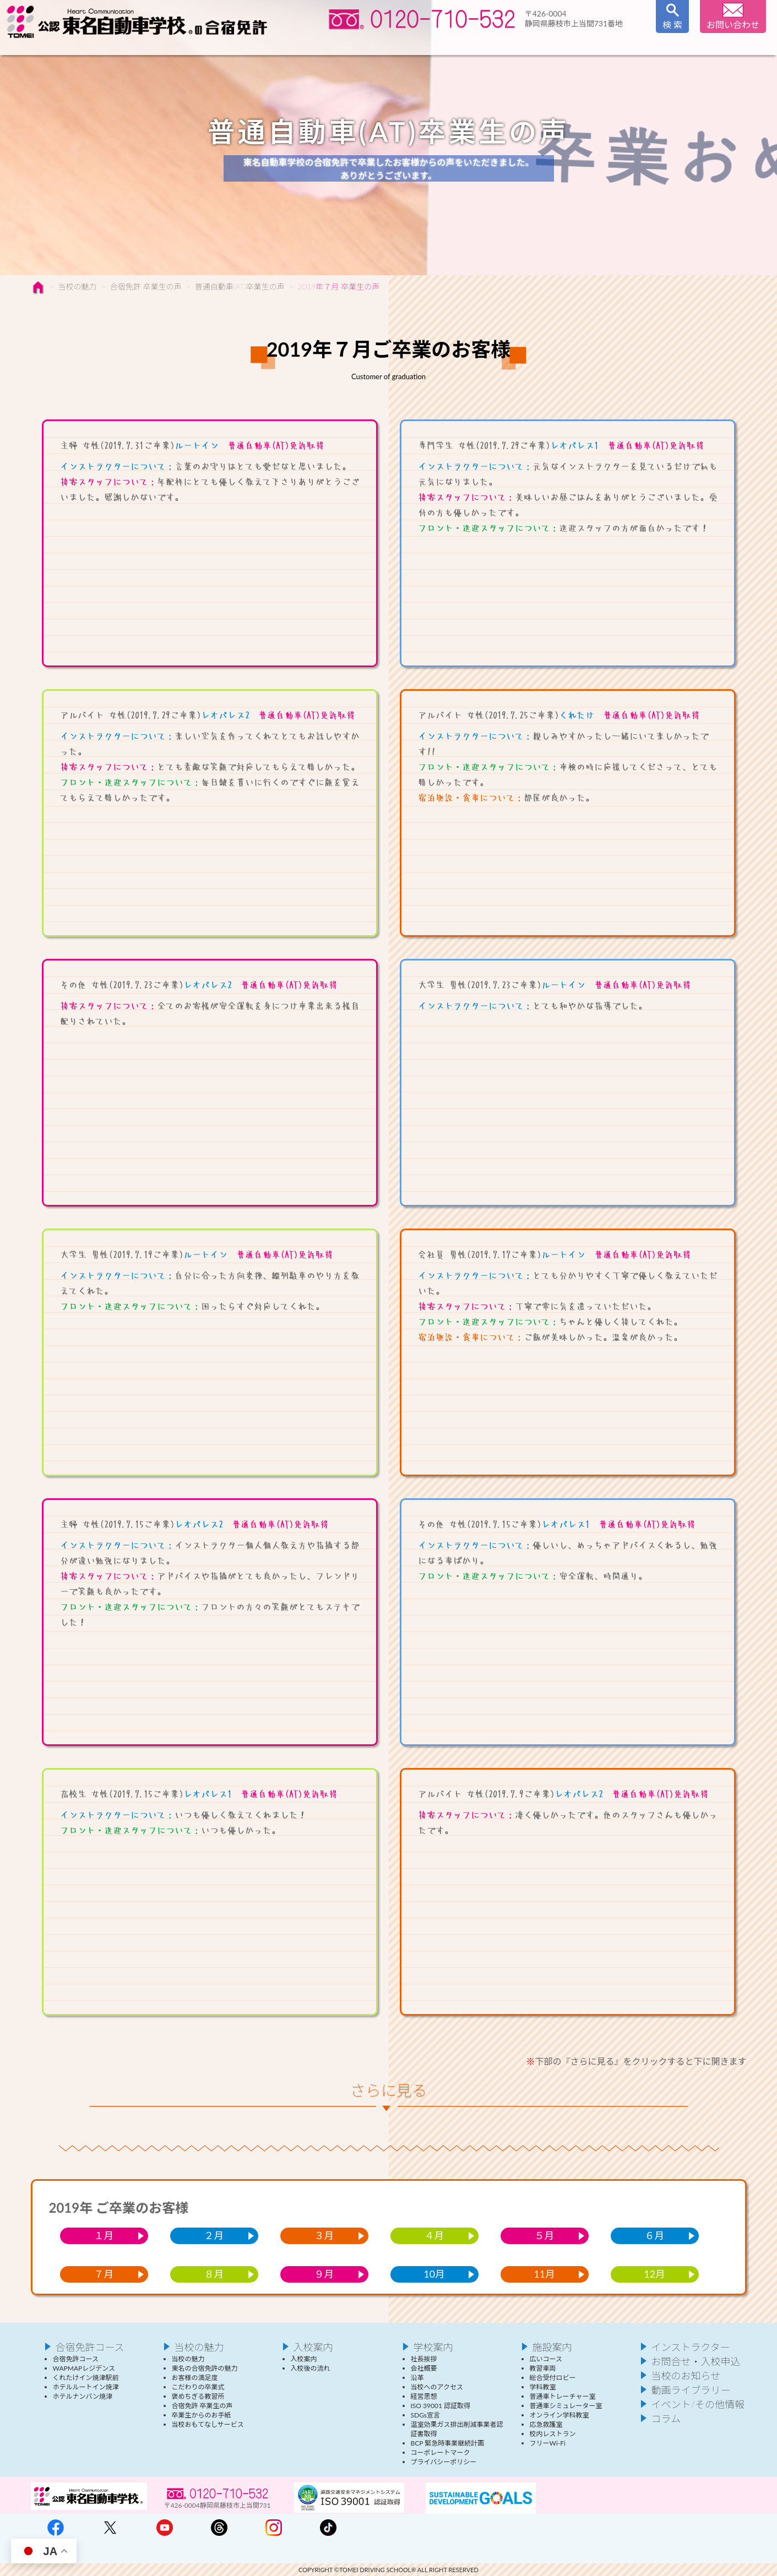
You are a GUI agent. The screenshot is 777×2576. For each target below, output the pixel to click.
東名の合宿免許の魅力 (205, 2368)
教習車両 (543, 2368)
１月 (104, 2236)
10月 (434, 2274)
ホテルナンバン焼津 (83, 2396)
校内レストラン (553, 2434)
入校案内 (426, 45)
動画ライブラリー (691, 2390)
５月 (545, 2236)
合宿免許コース (155, 45)
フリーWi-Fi (548, 2443)
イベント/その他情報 (698, 2404)
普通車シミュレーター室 (566, 2406)
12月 (654, 2274)
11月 (544, 2274)
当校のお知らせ (686, 2376)
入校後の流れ (310, 2368)
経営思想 (424, 2396)
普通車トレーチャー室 (563, 2396)
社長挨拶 (424, 2359)
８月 (214, 2274)
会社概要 (424, 2368)
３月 (324, 2236)
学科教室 (543, 2387)
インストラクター (339, 45)
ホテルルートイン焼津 (86, 2387)
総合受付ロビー (553, 2377)
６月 (655, 2236)
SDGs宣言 (426, 2415)
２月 (214, 2236)
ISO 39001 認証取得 (440, 2406)
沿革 (417, 2377)
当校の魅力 (245, 45)
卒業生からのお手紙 (201, 2415)
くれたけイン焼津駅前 (86, 2377)
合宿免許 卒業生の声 (146, 286)
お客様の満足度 (195, 2377)
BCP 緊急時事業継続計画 (448, 2443)
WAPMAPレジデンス (84, 2368)
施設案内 (606, 45)
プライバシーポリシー (444, 2462)
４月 (434, 2236)
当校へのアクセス (437, 2387)
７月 (104, 2274)
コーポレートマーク (440, 2452)
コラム (666, 2419)
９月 (324, 2274)
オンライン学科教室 (559, 2415)
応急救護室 (546, 2424)
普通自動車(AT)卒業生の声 (240, 286)
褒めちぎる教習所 (198, 2396)
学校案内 (516, 45)
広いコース (546, 2359)
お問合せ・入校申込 (696, 2361)
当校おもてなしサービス (208, 2424)
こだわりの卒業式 (198, 2387)
